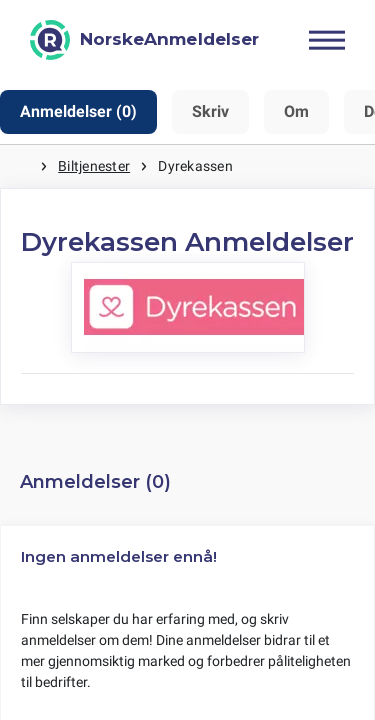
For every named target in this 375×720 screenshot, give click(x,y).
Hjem (20, 166)
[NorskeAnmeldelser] (144, 40)
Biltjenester (94, 166)
